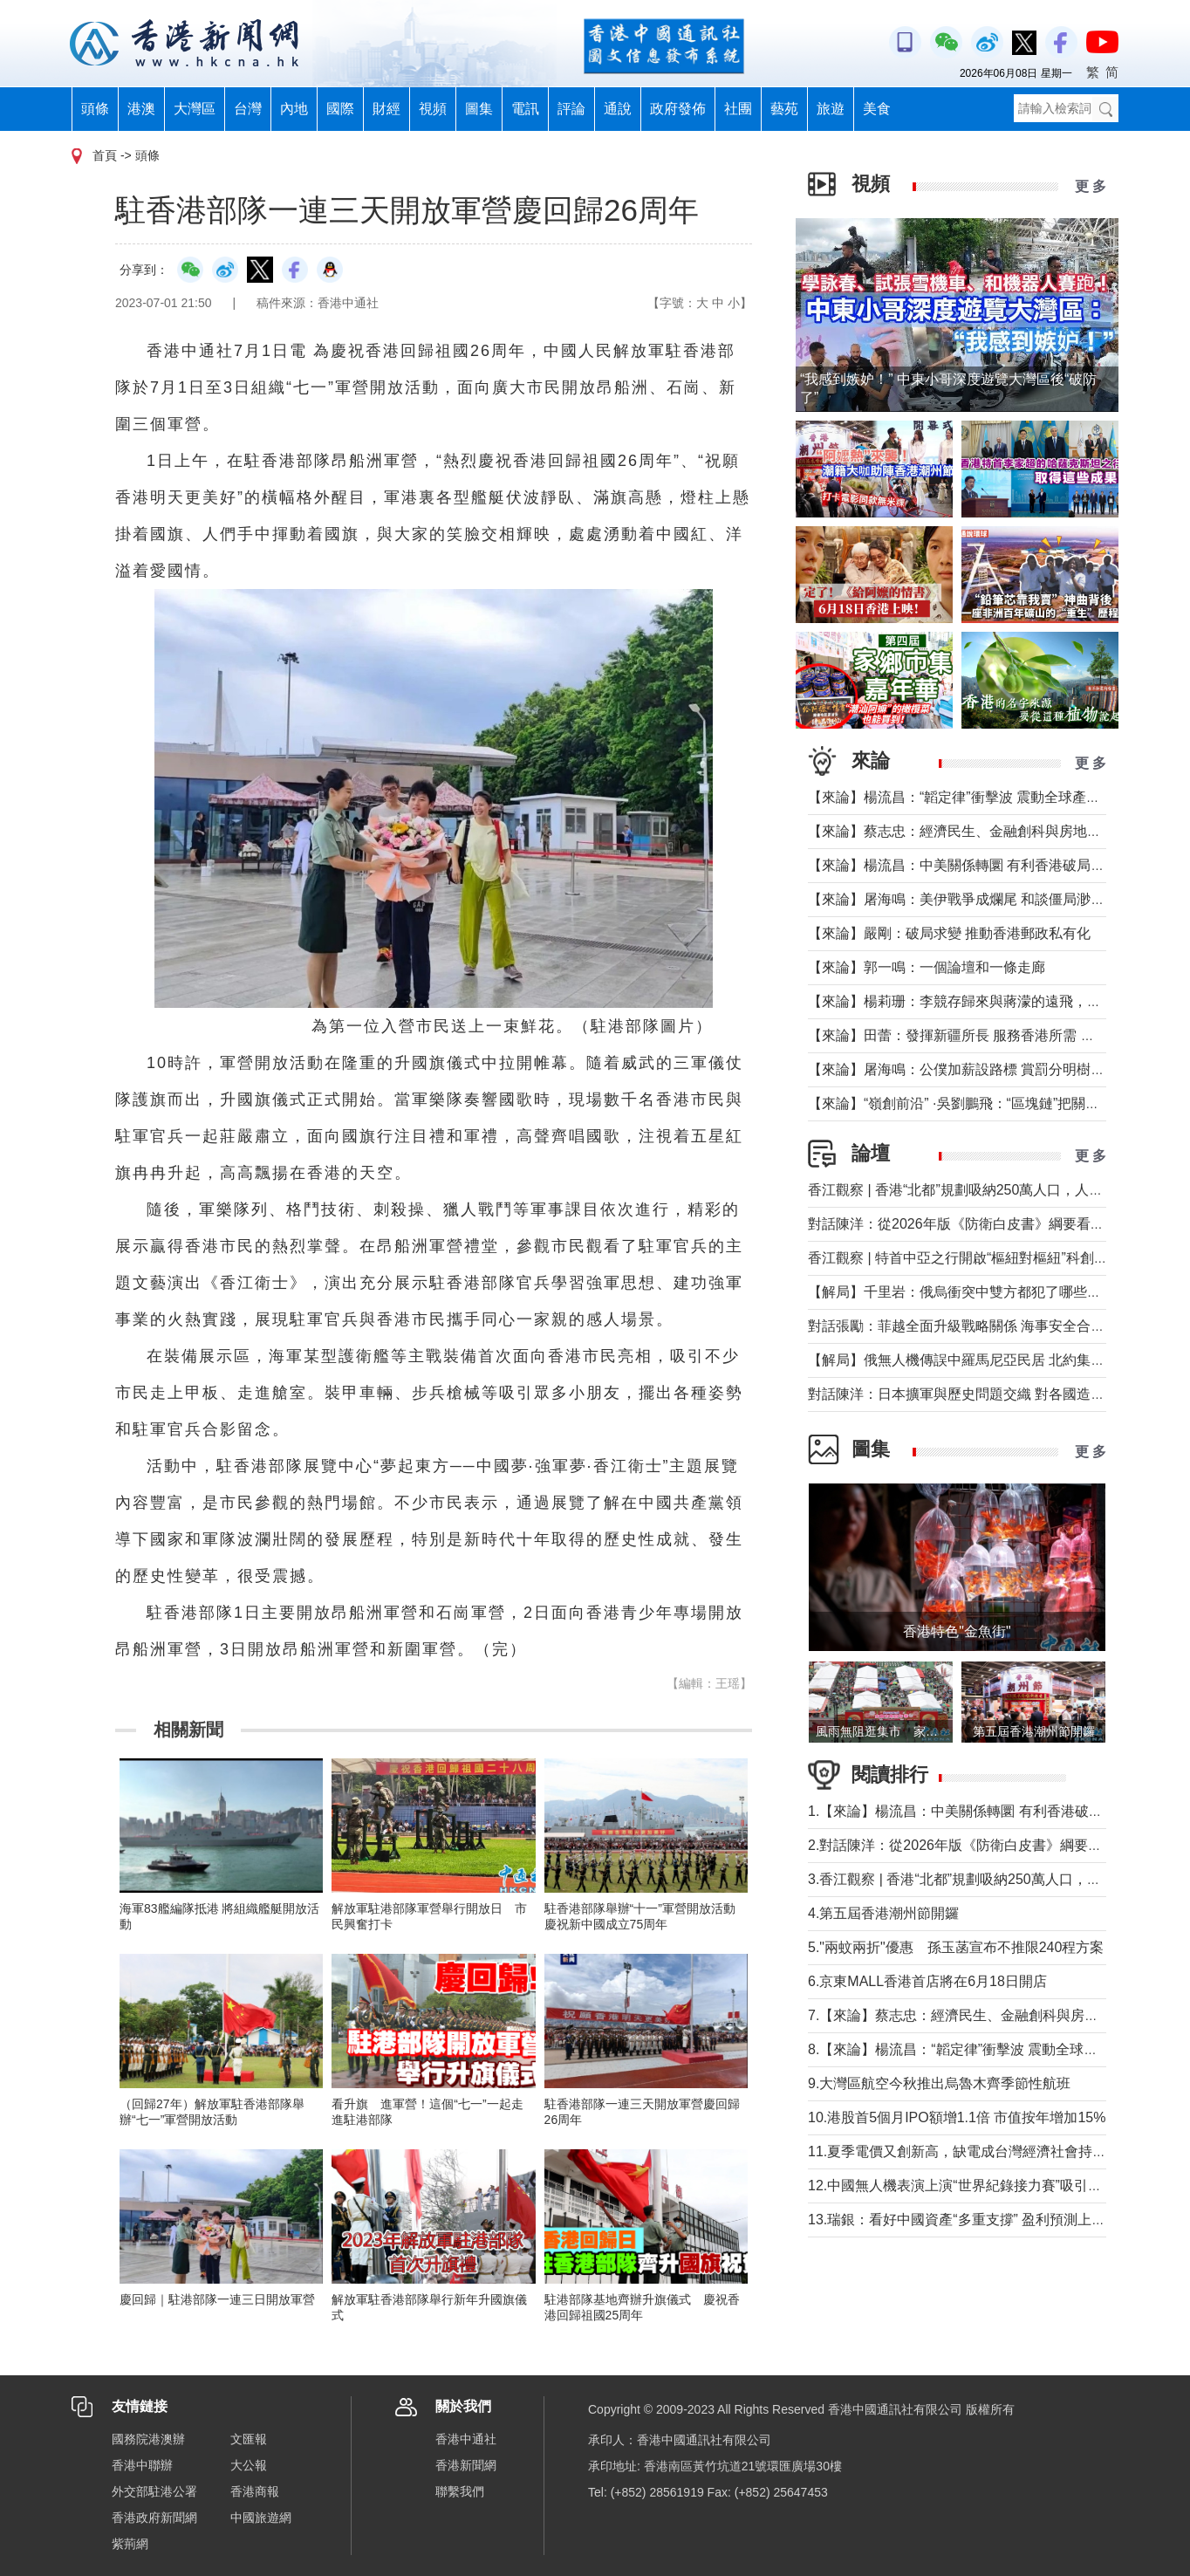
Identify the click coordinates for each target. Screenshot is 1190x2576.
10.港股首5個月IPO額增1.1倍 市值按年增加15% (956, 2117)
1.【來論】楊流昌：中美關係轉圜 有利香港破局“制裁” (973, 1811)
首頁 (104, 155)
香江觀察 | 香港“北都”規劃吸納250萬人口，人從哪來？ (976, 1189)
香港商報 (254, 2491)
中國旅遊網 (260, 2518)
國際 (340, 108)
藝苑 (784, 108)
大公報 (248, 2465)
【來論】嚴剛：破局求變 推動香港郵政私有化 (949, 933)
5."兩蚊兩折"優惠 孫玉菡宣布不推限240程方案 (956, 1947)
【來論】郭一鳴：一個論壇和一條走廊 (926, 967)
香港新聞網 (465, 2465)
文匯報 (248, 2439)
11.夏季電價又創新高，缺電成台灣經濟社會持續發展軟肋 (985, 2151)
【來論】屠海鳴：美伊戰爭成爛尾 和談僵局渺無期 (963, 899)
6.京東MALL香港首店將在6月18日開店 (927, 1981)
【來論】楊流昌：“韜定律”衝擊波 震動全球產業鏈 (961, 797)
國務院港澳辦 (148, 2439)
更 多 (1090, 186)
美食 (877, 108)
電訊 (525, 108)
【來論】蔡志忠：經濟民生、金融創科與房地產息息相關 (982, 831)
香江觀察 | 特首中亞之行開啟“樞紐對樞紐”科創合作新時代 (986, 1257)
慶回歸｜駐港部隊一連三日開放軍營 (217, 2299)
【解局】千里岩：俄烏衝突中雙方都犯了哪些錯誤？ (968, 1292)
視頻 (433, 108)
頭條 (95, 108)
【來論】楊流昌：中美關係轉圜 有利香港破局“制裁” (968, 865)
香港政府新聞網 (154, 2518)
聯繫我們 (459, 2491)
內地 (294, 108)
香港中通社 (465, 2439)
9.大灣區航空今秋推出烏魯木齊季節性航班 (939, 2083)
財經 (386, 108)
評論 (571, 108)
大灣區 (194, 108)
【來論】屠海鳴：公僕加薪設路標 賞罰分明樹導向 (963, 1069)
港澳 (141, 108)
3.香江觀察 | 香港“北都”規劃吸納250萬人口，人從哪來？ (982, 1879)
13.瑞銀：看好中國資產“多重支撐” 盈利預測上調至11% (977, 2219)
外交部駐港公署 (154, 2491)
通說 (618, 108)
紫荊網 (130, 2544)
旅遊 (831, 108)
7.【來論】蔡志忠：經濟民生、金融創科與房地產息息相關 (988, 2015)
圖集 (479, 108)
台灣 (248, 108)
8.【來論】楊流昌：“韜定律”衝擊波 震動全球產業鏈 (966, 2049)
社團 (738, 108)
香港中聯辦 (142, 2465)
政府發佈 (678, 108)
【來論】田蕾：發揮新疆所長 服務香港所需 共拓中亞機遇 (986, 1035)
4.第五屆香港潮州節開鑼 (883, 1913)
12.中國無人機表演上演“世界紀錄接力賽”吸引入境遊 (969, 2185)
